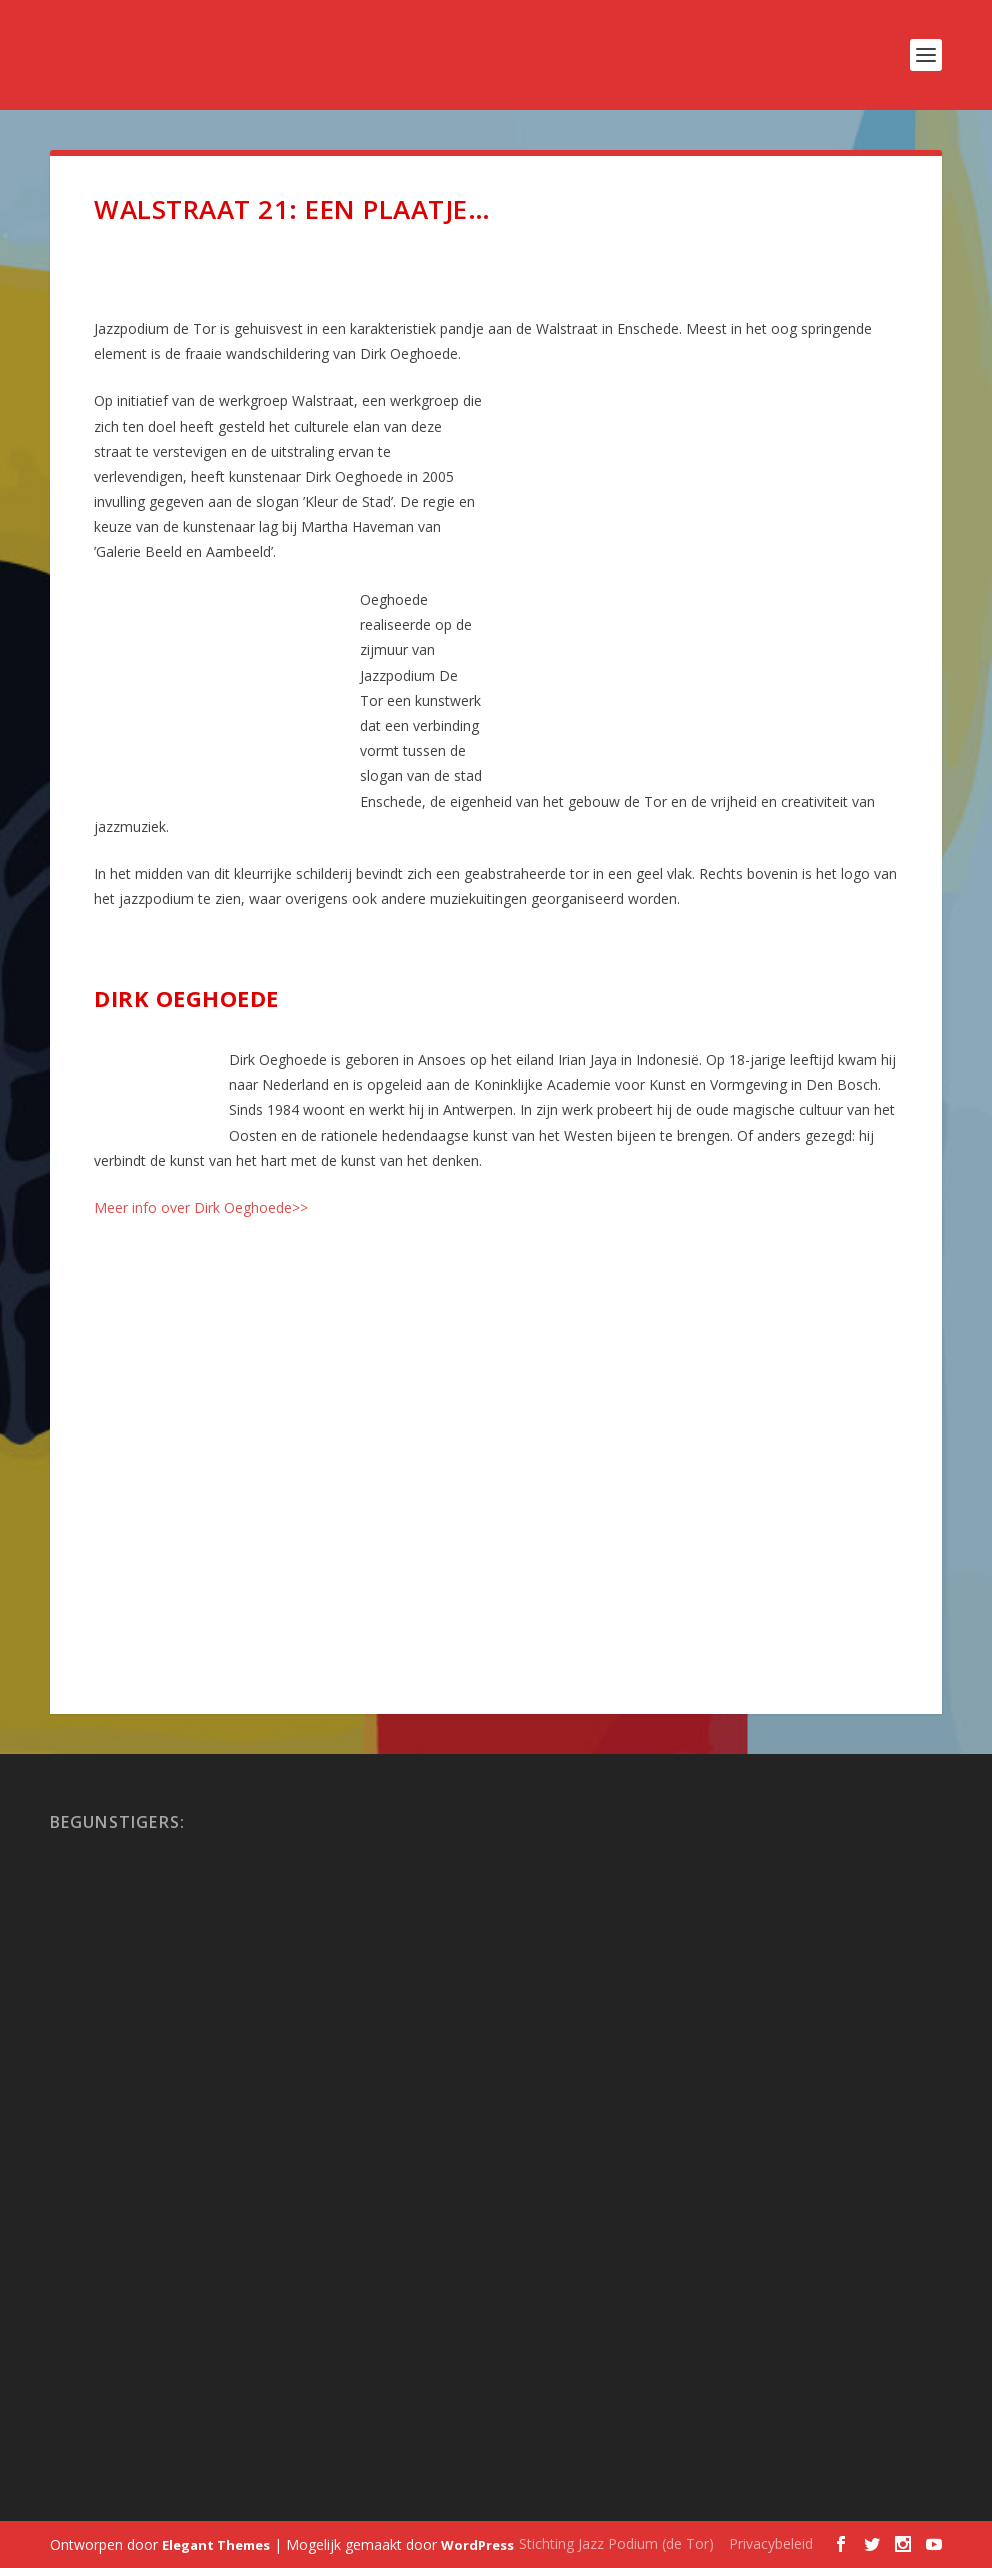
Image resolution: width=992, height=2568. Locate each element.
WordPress (477, 2545)
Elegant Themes (216, 2545)
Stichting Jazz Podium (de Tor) (616, 2543)
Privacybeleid (771, 2543)
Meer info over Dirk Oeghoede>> (201, 1207)
